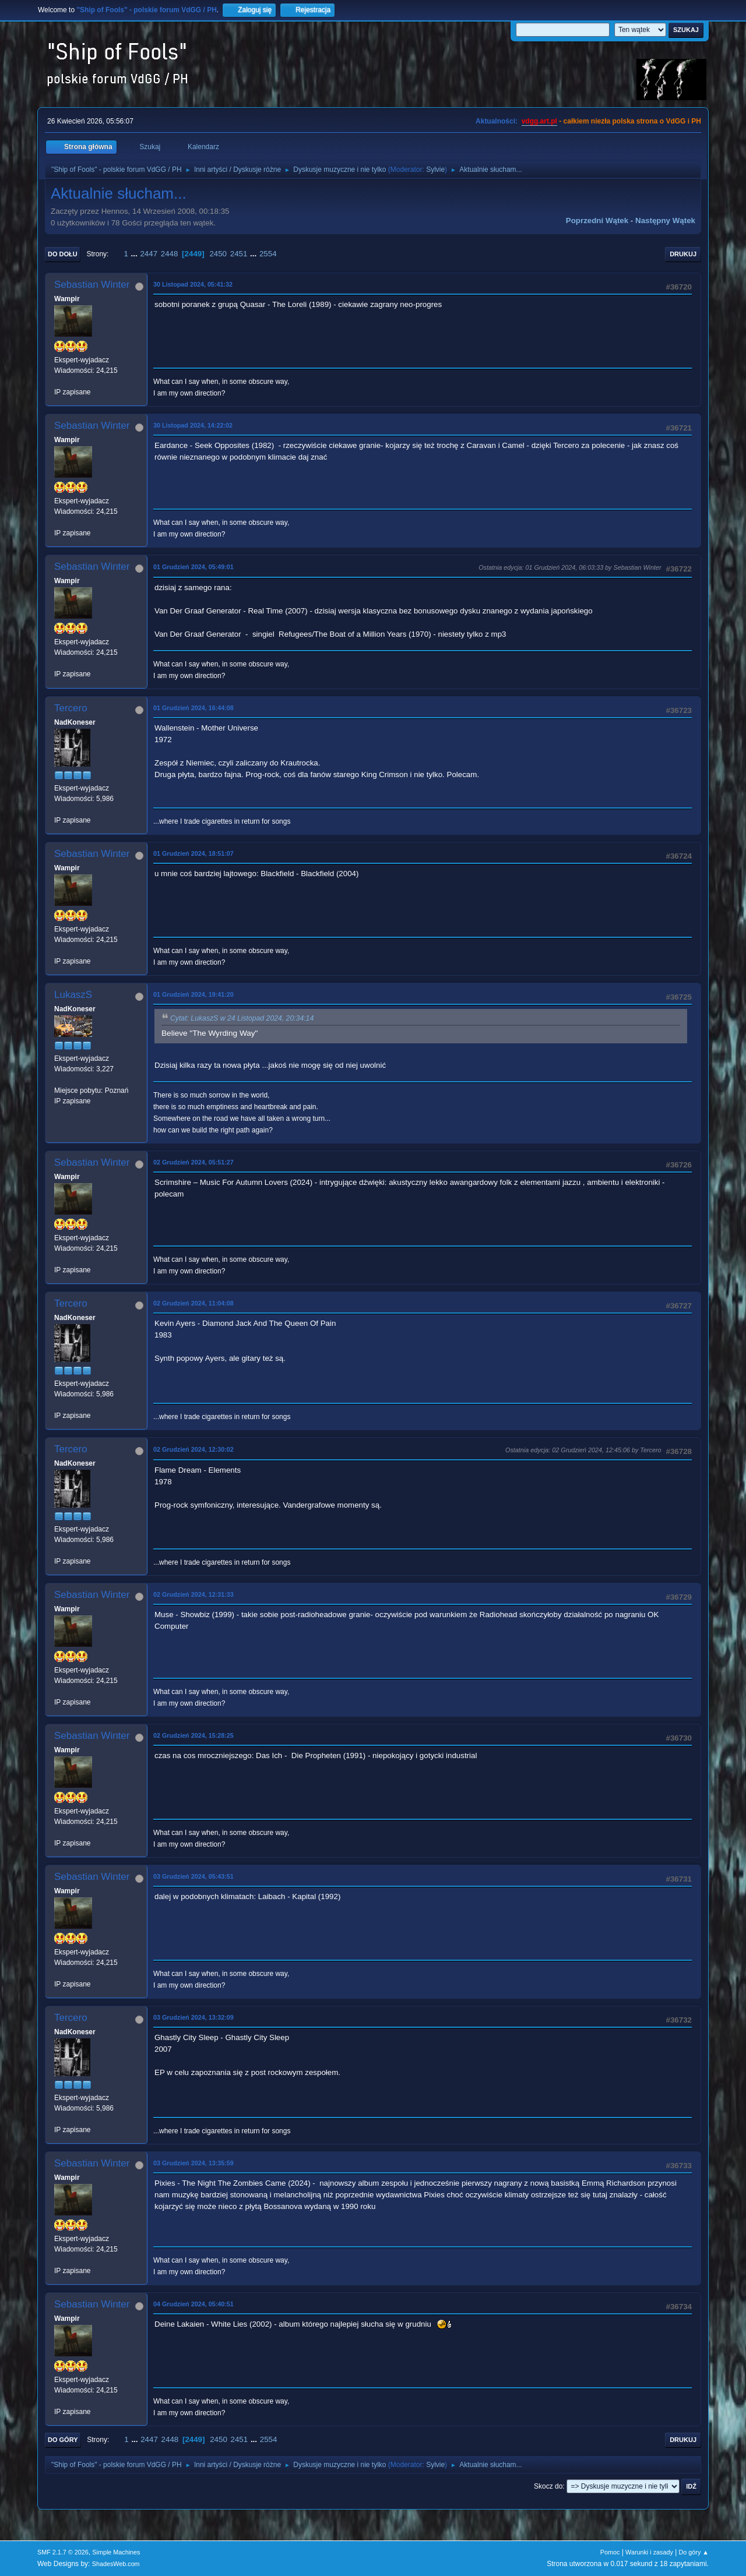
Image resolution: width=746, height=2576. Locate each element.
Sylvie (435, 169)
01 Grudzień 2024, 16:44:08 (193, 707)
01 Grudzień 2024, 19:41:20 (193, 994)
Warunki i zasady (649, 2552)
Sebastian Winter (91, 284)
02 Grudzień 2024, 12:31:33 (193, 1594)
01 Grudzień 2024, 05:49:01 (193, 566)
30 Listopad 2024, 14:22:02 (193, 425)
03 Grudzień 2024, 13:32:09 (193, 2017)
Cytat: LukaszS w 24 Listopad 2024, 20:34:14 (242, 1018)
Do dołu (63, 253)
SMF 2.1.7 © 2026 (63, 2552)
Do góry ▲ (694, 2552)
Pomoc (610, 2552)
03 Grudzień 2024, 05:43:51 (193, 1876)
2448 (169, 253)
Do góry (63, 2439)
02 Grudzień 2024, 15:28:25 (193, 1735)
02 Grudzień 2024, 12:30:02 (193, 1449)
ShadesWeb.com (116, 2563)
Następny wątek (665, 220)
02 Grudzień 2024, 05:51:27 (193, 1162)
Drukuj (683, 253)
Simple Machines (116, 2552)
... (135, 253)
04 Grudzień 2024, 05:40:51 (193, 2303)
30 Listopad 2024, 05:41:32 (193, 284)
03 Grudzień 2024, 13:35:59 (193, 2162)
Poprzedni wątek (597, 220)
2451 (239, 253)
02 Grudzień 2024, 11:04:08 (193, 1303)
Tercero (70, 708)
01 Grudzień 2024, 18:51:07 (193, 853)
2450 (218, 253)
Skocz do (548, 2486)
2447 (148, 253)
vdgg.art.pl (539, 121)
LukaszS (73, 994)
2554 (268, 253)
